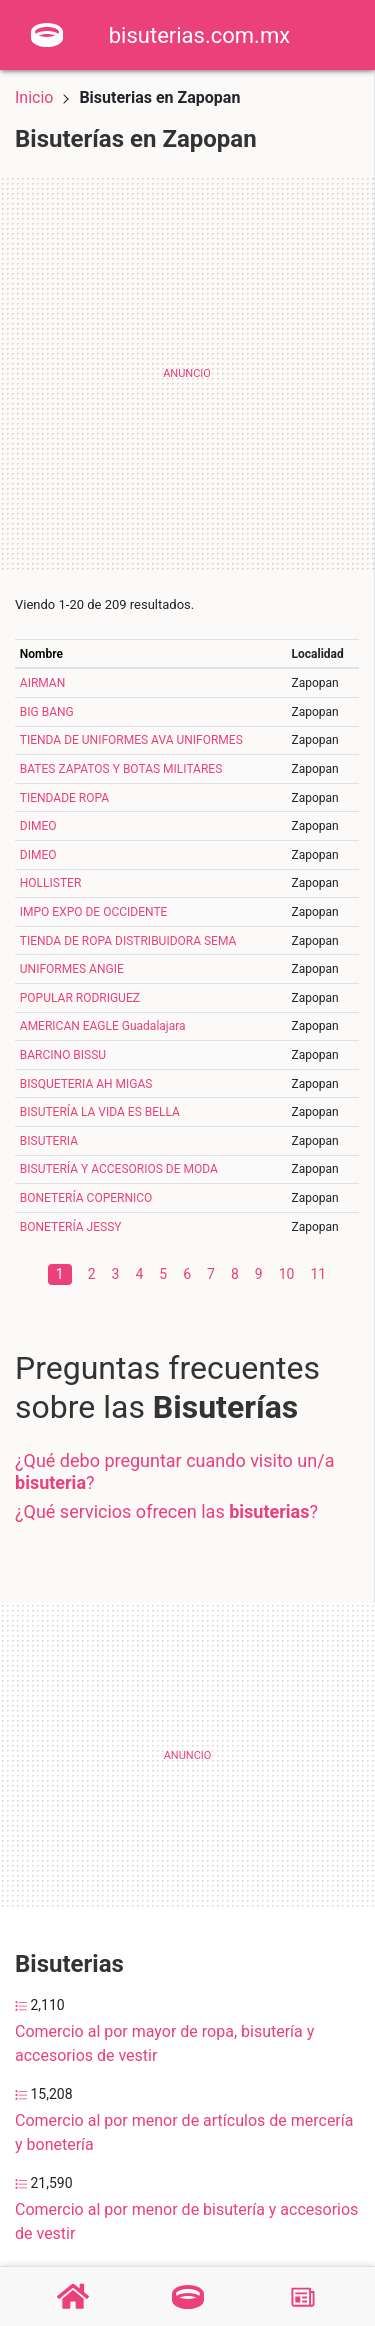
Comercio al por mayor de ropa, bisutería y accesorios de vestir (164, 2043)
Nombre (41, 654)
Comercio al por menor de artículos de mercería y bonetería (184, 2132)
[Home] (47, 33)
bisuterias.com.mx (199, 35)
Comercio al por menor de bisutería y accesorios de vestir (186, 2221)
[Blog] (303, 2297)
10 (287, 1274)
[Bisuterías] (188, 2297)
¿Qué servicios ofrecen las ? (166, 1511)
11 (318, 1274)
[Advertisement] (187, 373)
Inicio (34, 97)
